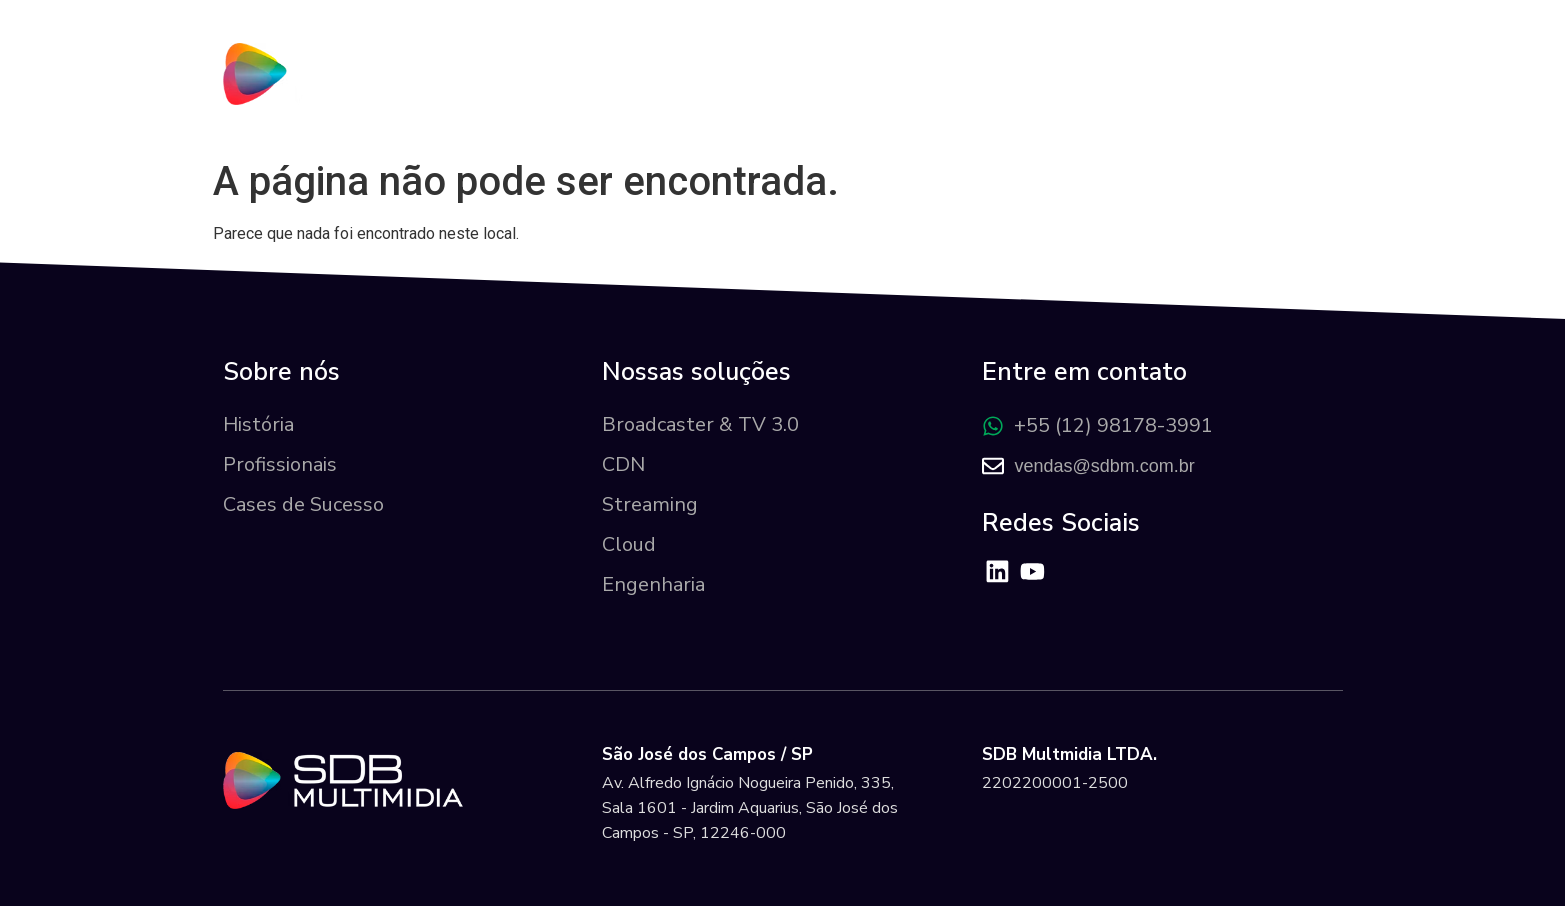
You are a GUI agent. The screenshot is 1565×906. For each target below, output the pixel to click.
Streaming (650, 504)
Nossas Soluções (927, 94)
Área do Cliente (1240, 94)
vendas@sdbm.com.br (1104, 466)
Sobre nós (751, 95)
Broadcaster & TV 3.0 (700, 424)
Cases (1086, 95)
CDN (623, 464)
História (258, 424)
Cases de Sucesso (303, 504)
